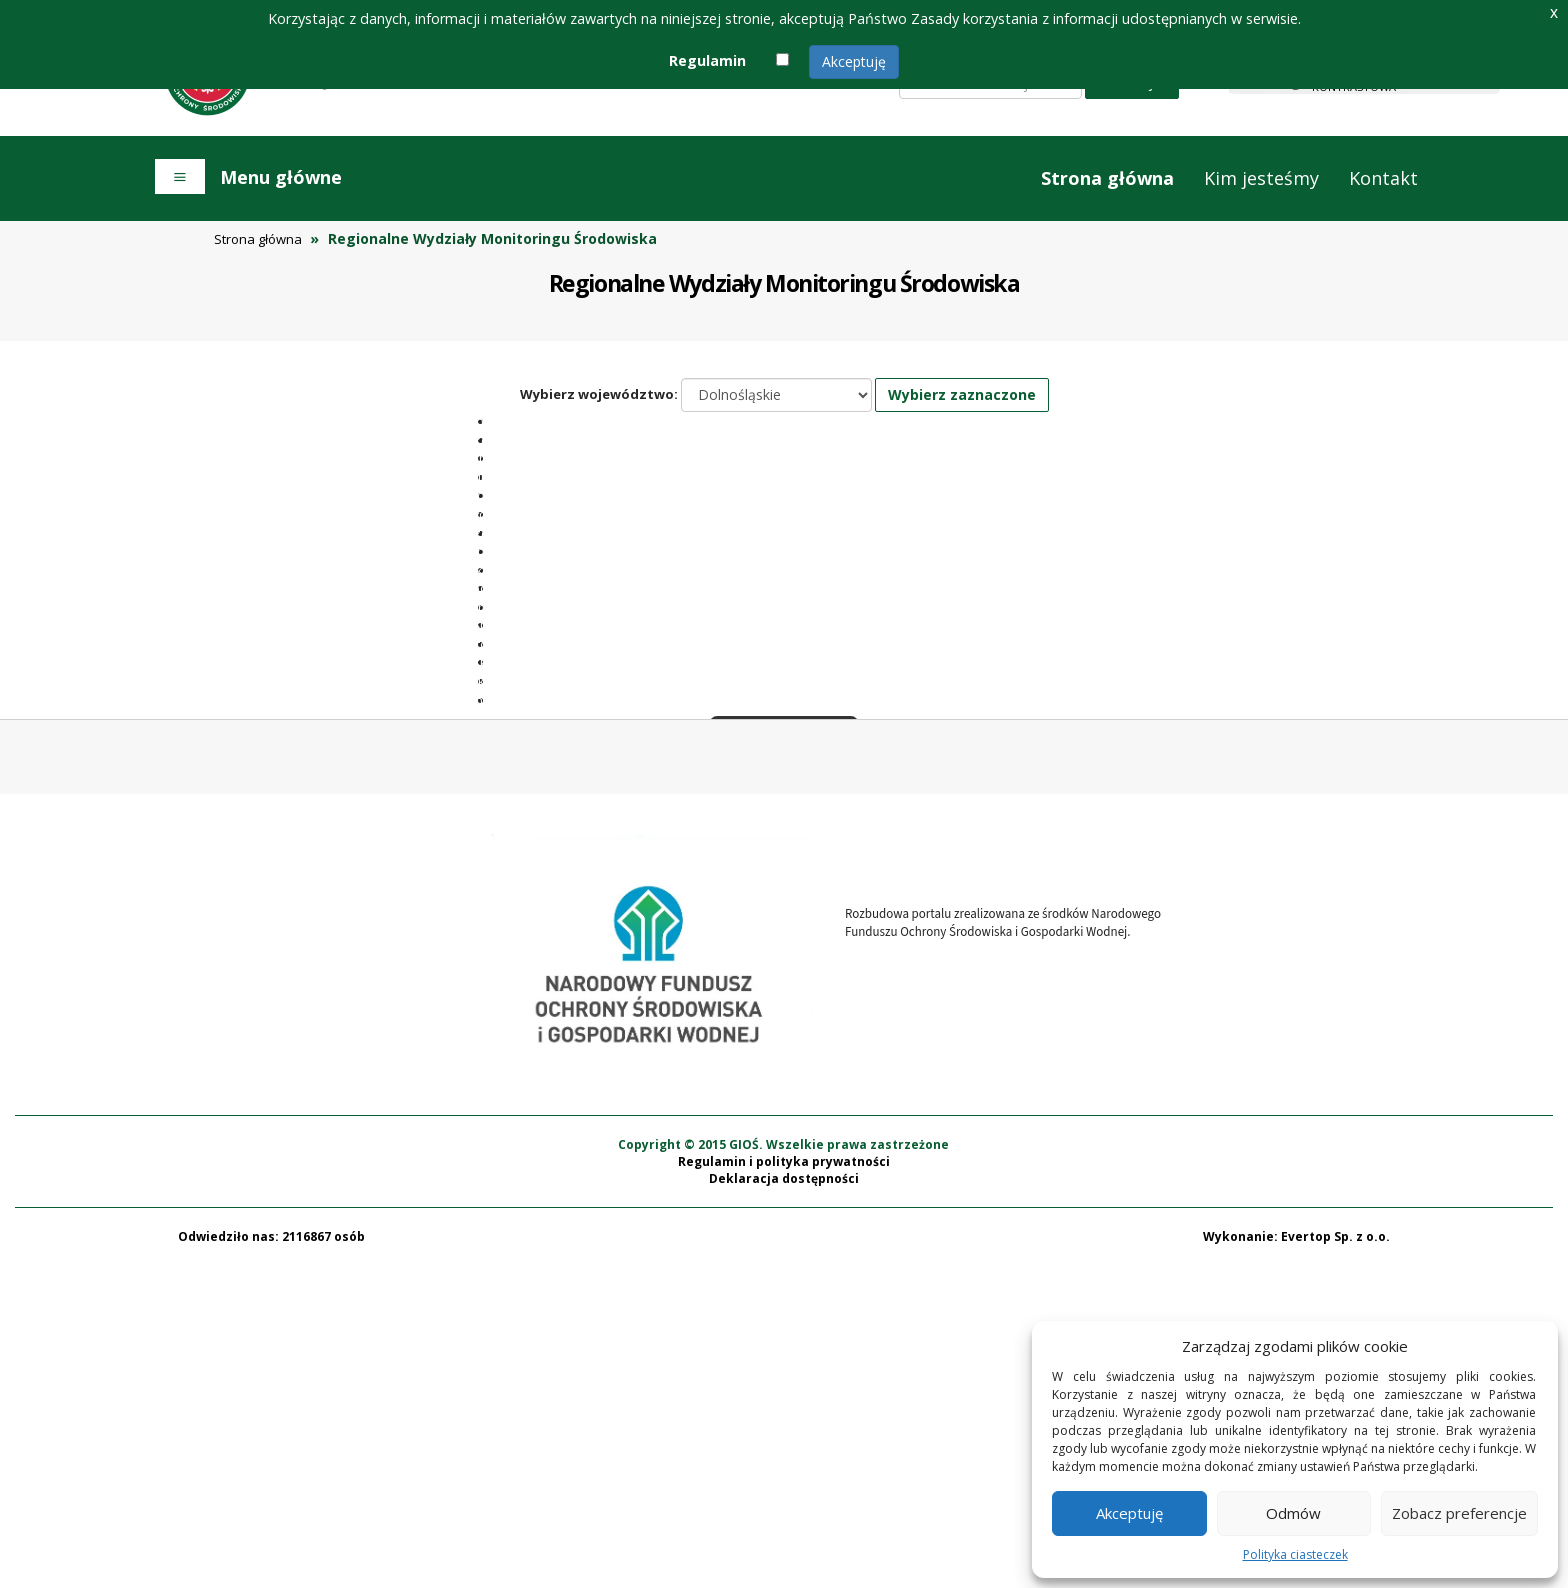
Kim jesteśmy (1261, 178)
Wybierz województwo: (599, 394)
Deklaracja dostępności (784, 1501)
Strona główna (1107, 178)
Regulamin (707, 60)
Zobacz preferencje (1459, 1513)
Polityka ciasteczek (1295, 1554)
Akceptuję (854, 61)
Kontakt (1383, 178)
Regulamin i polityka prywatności (784, 1484)
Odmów (1293, 1513)
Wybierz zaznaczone (962, 394)
